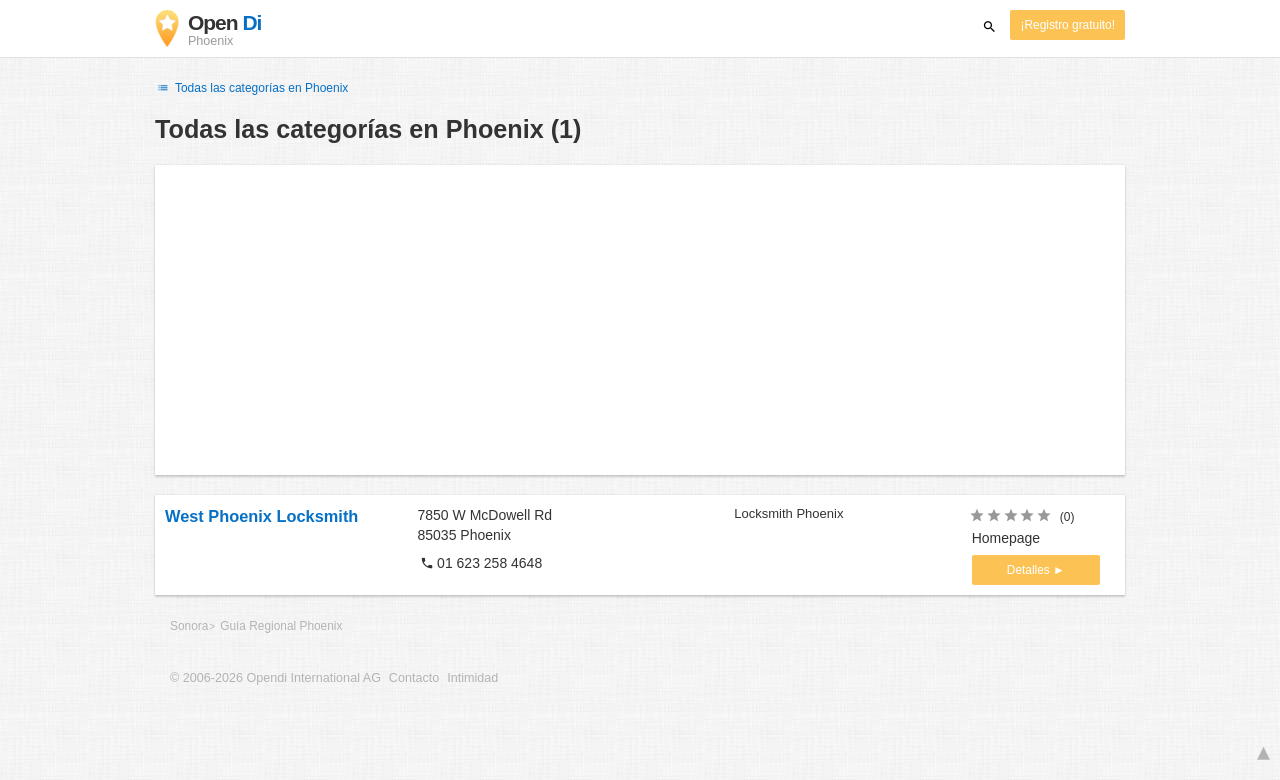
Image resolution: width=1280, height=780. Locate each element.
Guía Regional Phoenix (281, 626)
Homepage (1006, 538)
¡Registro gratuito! (1067, 25)
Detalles (1030, 570)
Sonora (189, 626)
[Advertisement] (640, 320)
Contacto (414, 678)
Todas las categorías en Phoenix (251, 88)
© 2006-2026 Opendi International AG (275, 678)
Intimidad (472, 678)
